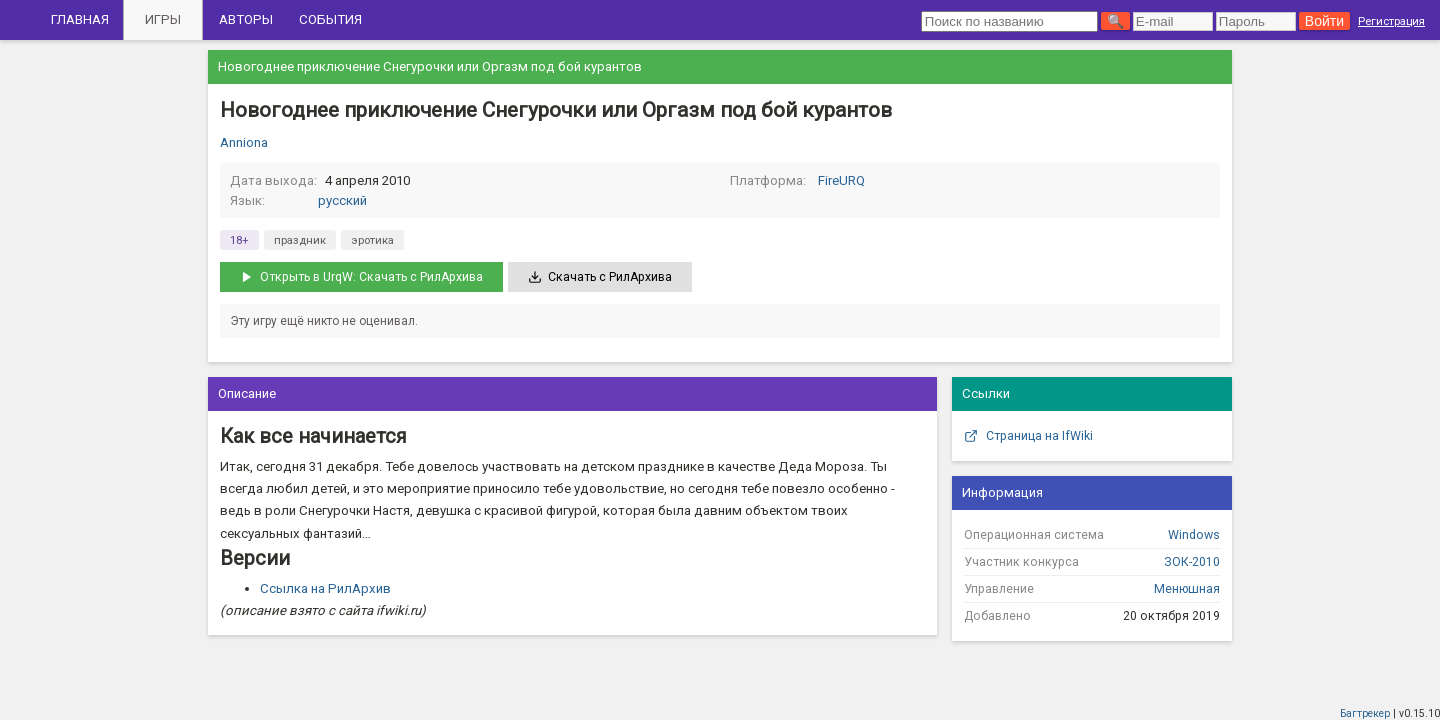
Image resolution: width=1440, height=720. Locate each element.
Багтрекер (1365, 713)
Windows (1194, 535)
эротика (372, 240)
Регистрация (1391, 21)
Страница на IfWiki (1028, 436)
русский (342, 200)
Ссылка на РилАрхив (325, 588)
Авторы (246, 19)
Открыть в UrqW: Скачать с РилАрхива (361, 277)
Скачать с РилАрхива (600, 277)
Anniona (244, 142)
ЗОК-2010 (1192, 562)
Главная (80, 19)
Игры (163, 19)
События (330, 19)
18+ (239, 240)
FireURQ (841, 180)
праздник (300, 240)
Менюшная (1187, 589)
